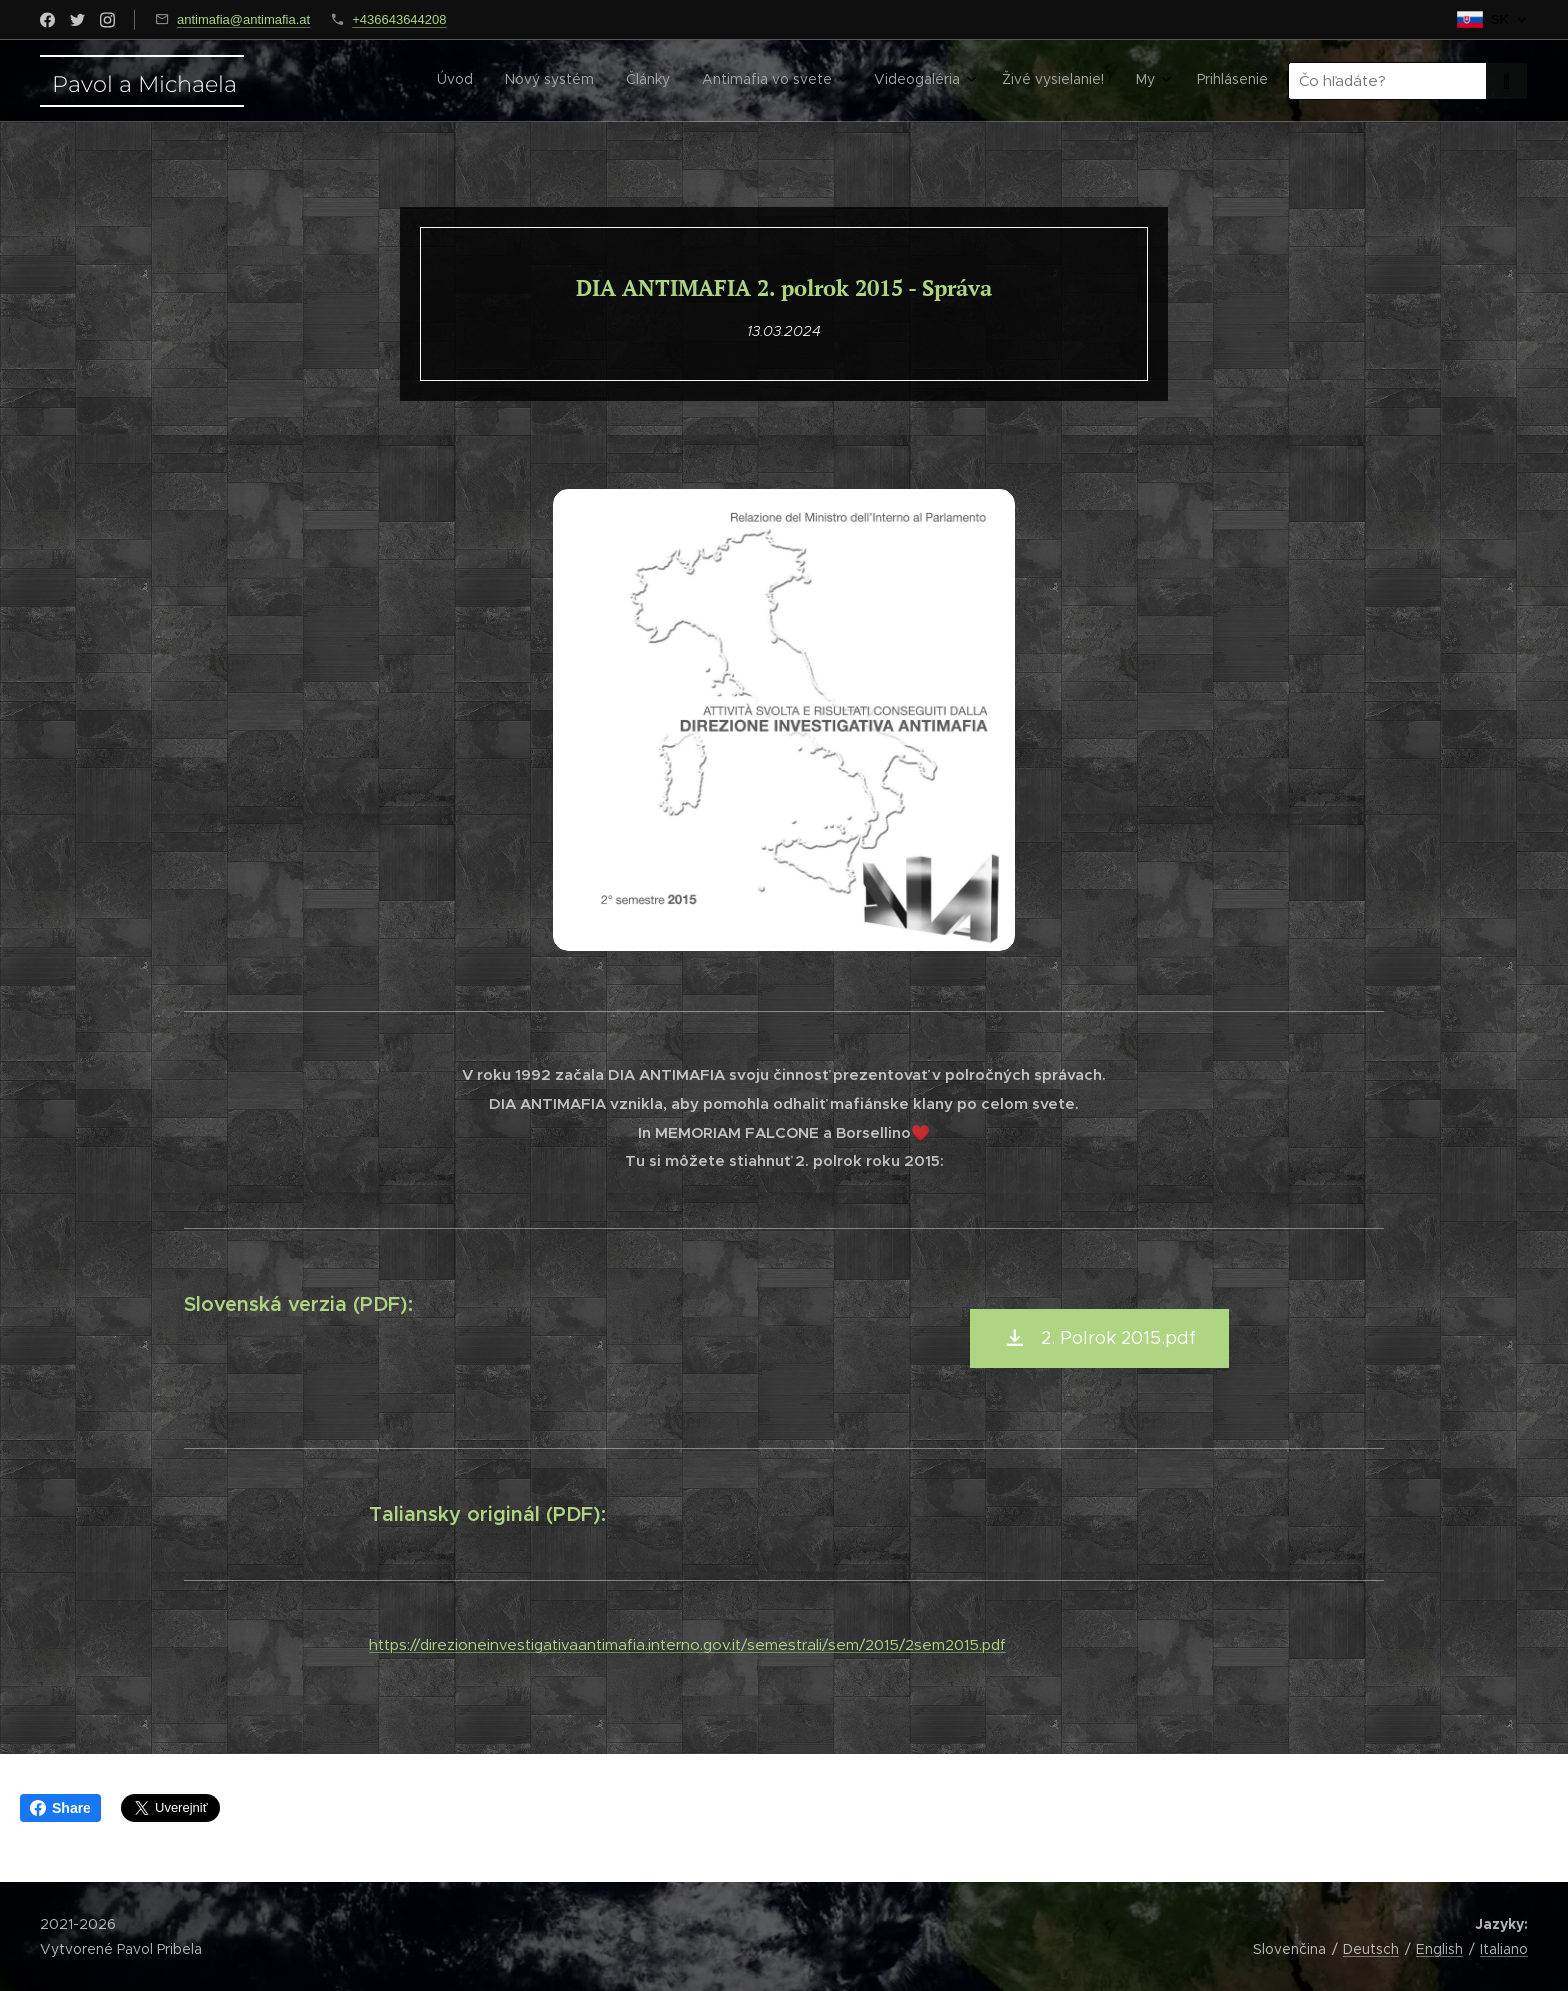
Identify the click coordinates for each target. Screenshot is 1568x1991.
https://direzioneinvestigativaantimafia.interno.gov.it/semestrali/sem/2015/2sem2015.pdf (687, 1644)
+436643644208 (399, 19)
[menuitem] (1019, 81)
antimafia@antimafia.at (243, 19)
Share (60, 1808)
